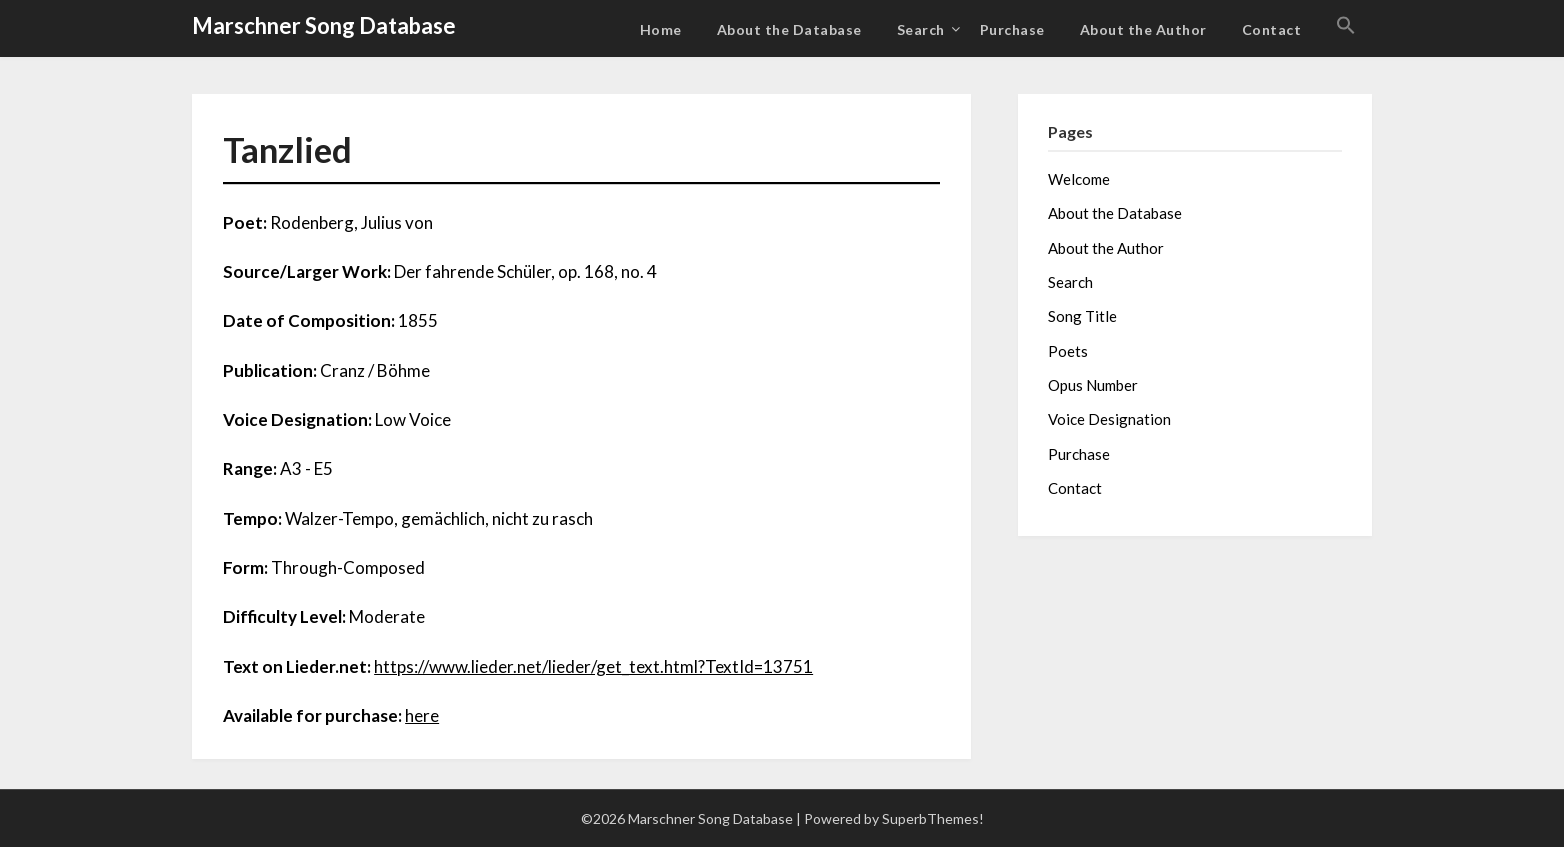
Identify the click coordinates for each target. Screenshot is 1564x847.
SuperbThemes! (933, 818)
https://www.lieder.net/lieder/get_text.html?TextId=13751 (593, 666)
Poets (1068, 351)
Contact (1272, 29)
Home (661, 29)
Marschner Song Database (324, 25)
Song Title (1082, 316)
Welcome (1079, 179)
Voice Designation (1109, 419)
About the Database (789, 29)
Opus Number (1093, 385)
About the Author (1143, 29)
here (422, 715)
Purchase (1012, 29)
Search (921, 29)
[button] (1346, 26)
